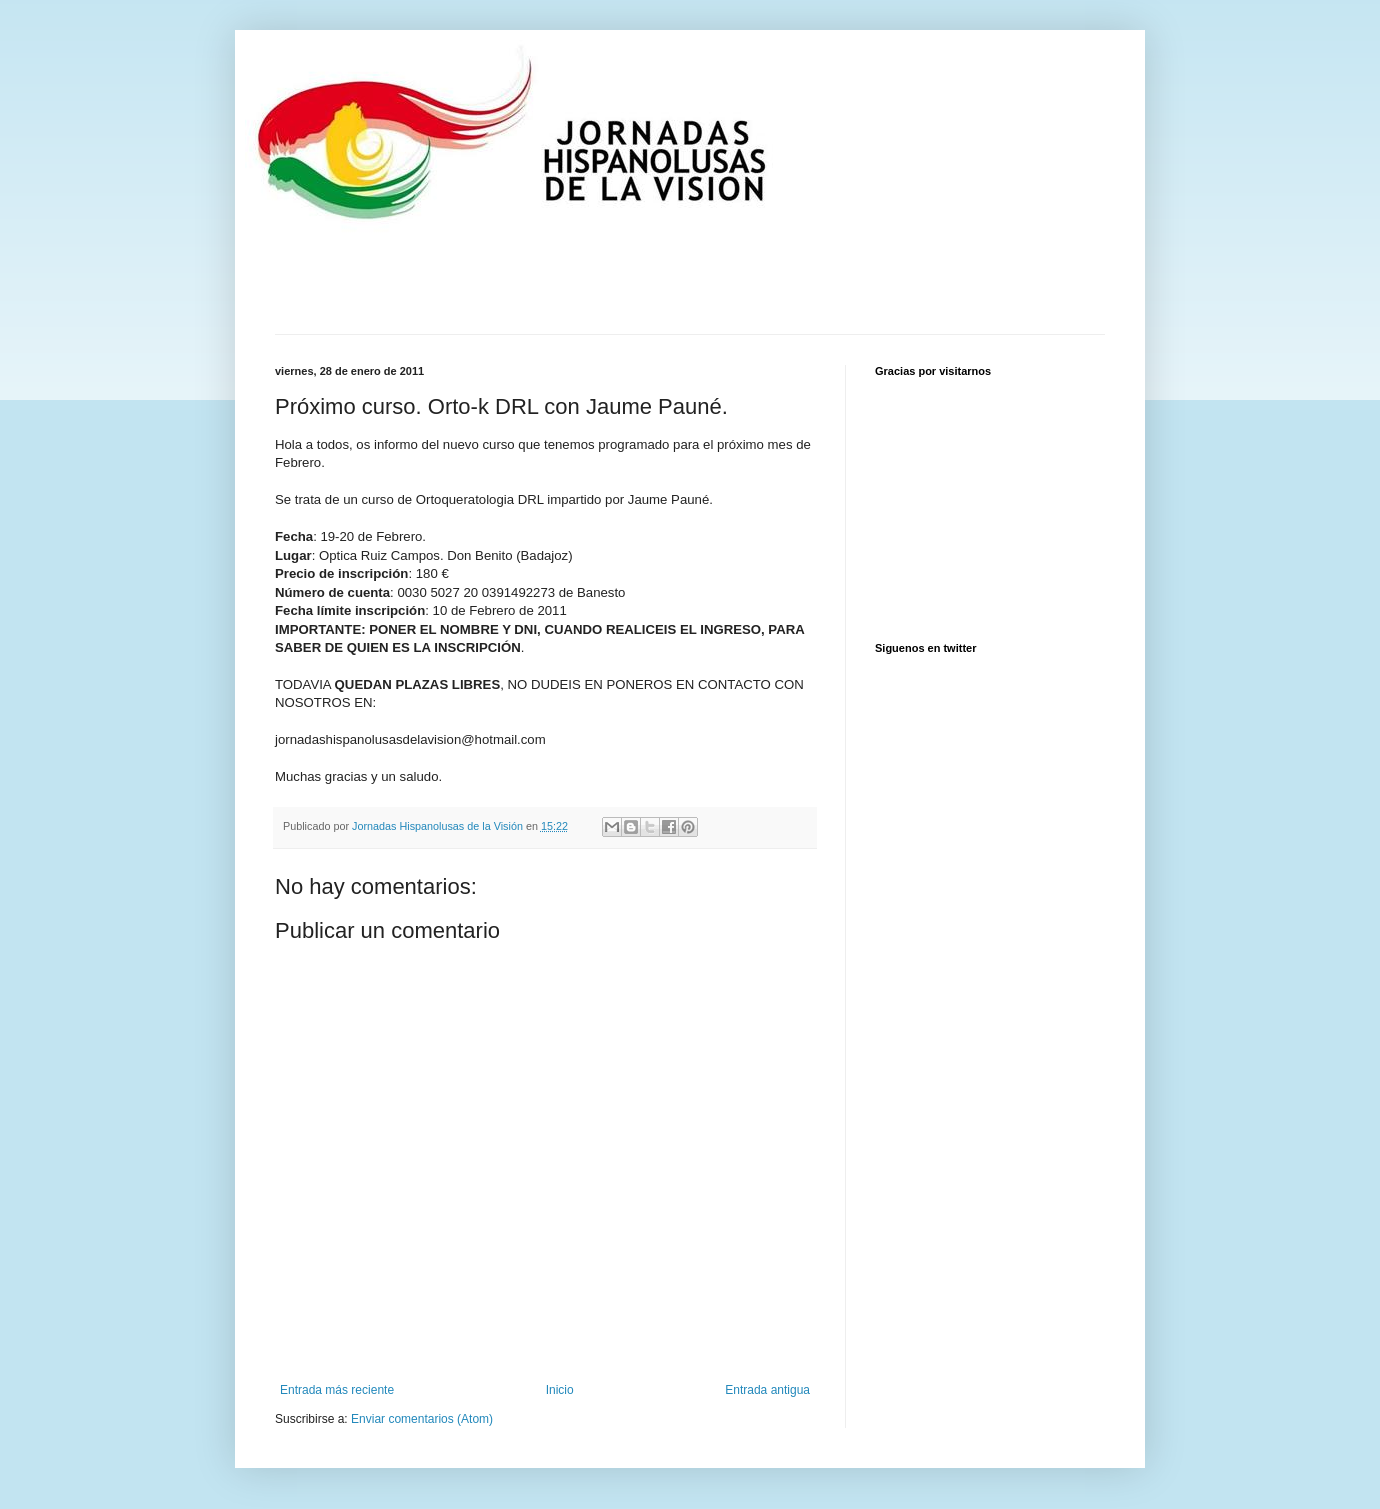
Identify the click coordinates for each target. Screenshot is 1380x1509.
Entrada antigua (767, 1390)
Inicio (560, 1390)
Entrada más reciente (337, 1390)
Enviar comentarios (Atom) (422, 1419)
